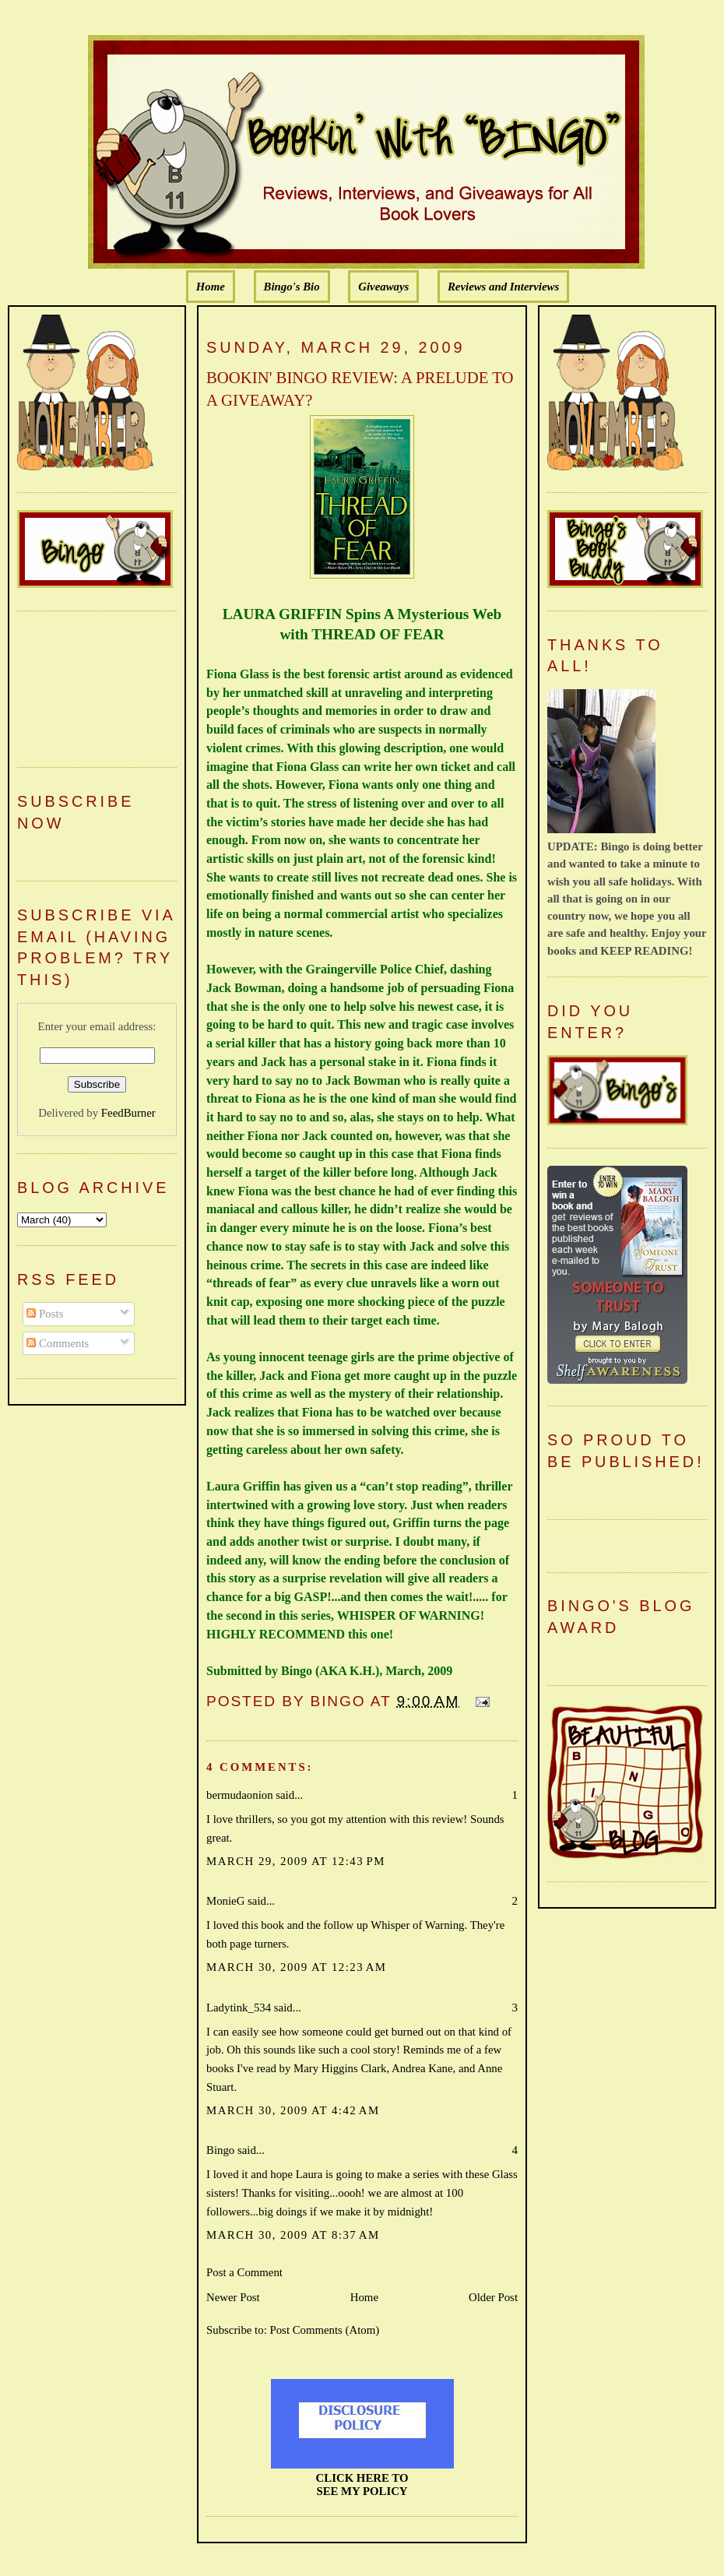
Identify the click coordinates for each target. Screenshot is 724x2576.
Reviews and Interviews (503, 286)
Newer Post (233, 2297)
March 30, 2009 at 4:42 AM (293, 2110)
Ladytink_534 (238, 2007)
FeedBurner (128, 1113)
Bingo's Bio (292, 286)
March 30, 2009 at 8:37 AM (293, 2235)
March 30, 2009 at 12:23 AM (296, 1967)
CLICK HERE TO (362, 2478)
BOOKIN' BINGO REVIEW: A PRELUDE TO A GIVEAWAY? (359, 389)
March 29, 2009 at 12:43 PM (295, 1861)
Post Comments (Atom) (324, 2330)
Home (210, 286)
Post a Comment (244, 2272)
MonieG (225, 1901)
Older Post (493, 2297)
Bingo (220, 2150)
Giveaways (383, 286)
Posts (44, 1313)
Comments (57, 1343)
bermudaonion (239, 1795)
